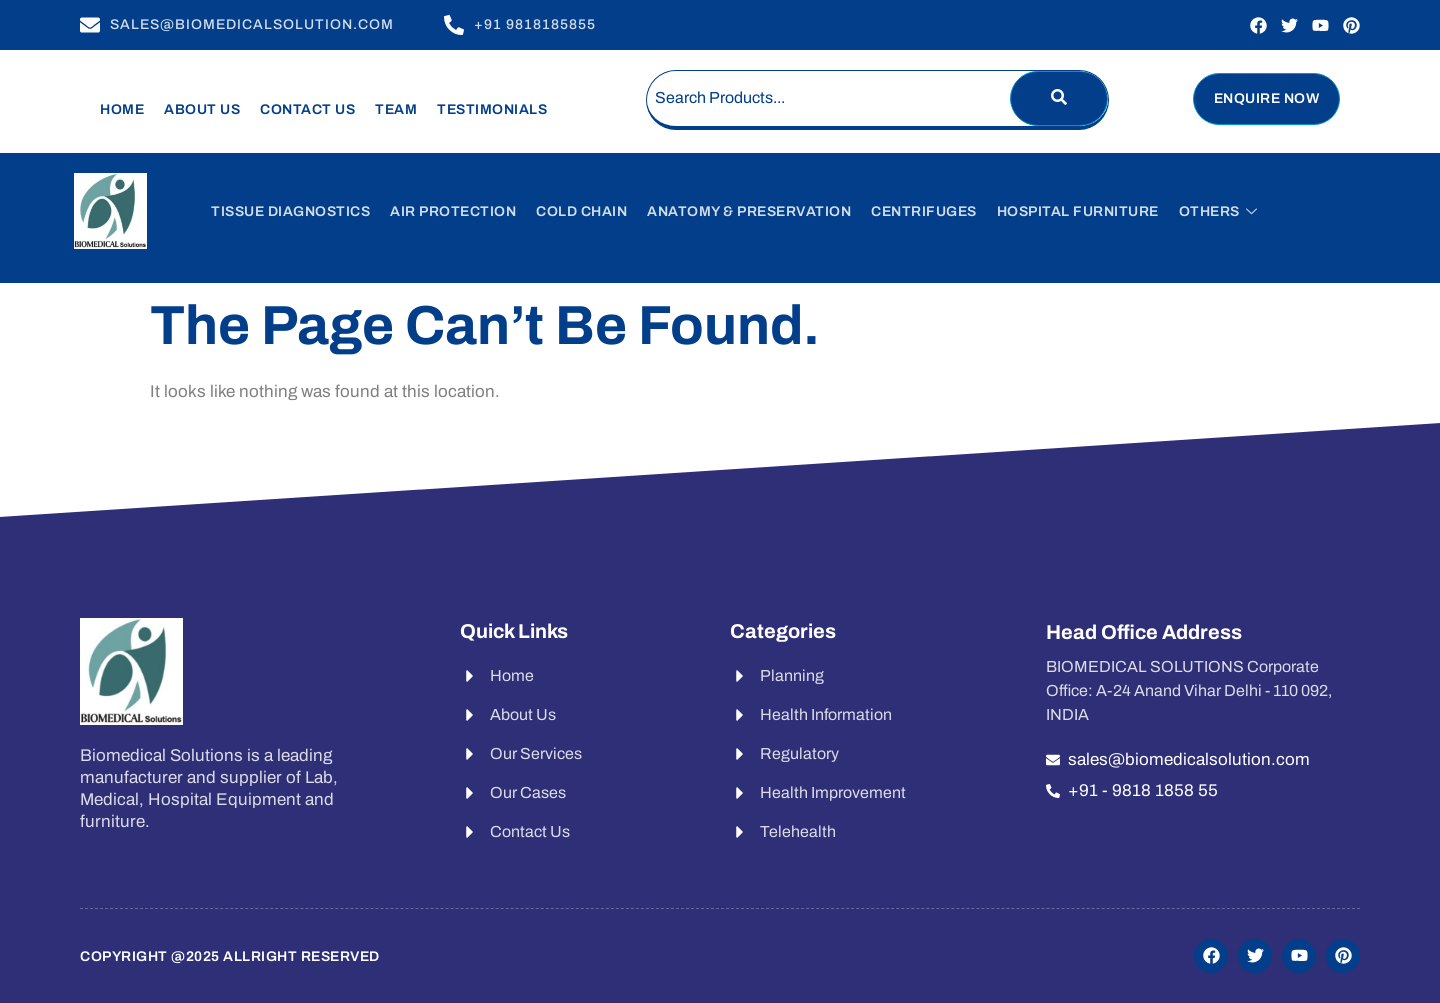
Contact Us (307, 109)
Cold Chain (581, 211)
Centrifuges (924, 211)
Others (1218, 212)
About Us (202, 109)
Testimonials (492, 109)
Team (396, 109)
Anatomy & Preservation (749, 211)
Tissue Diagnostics (290, 211)
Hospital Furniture (1078, 211)
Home (122, 109)
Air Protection (453, 211)
